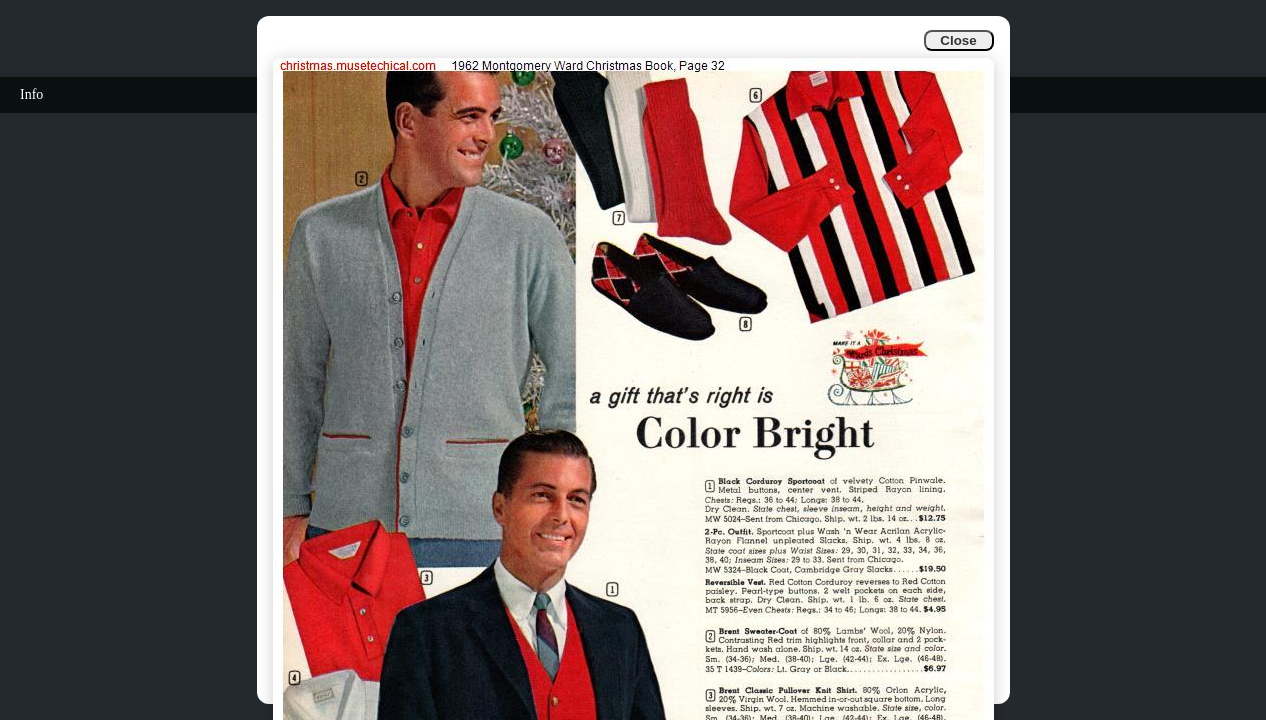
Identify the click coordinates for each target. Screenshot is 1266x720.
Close (958, 40)
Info (31, 94)
